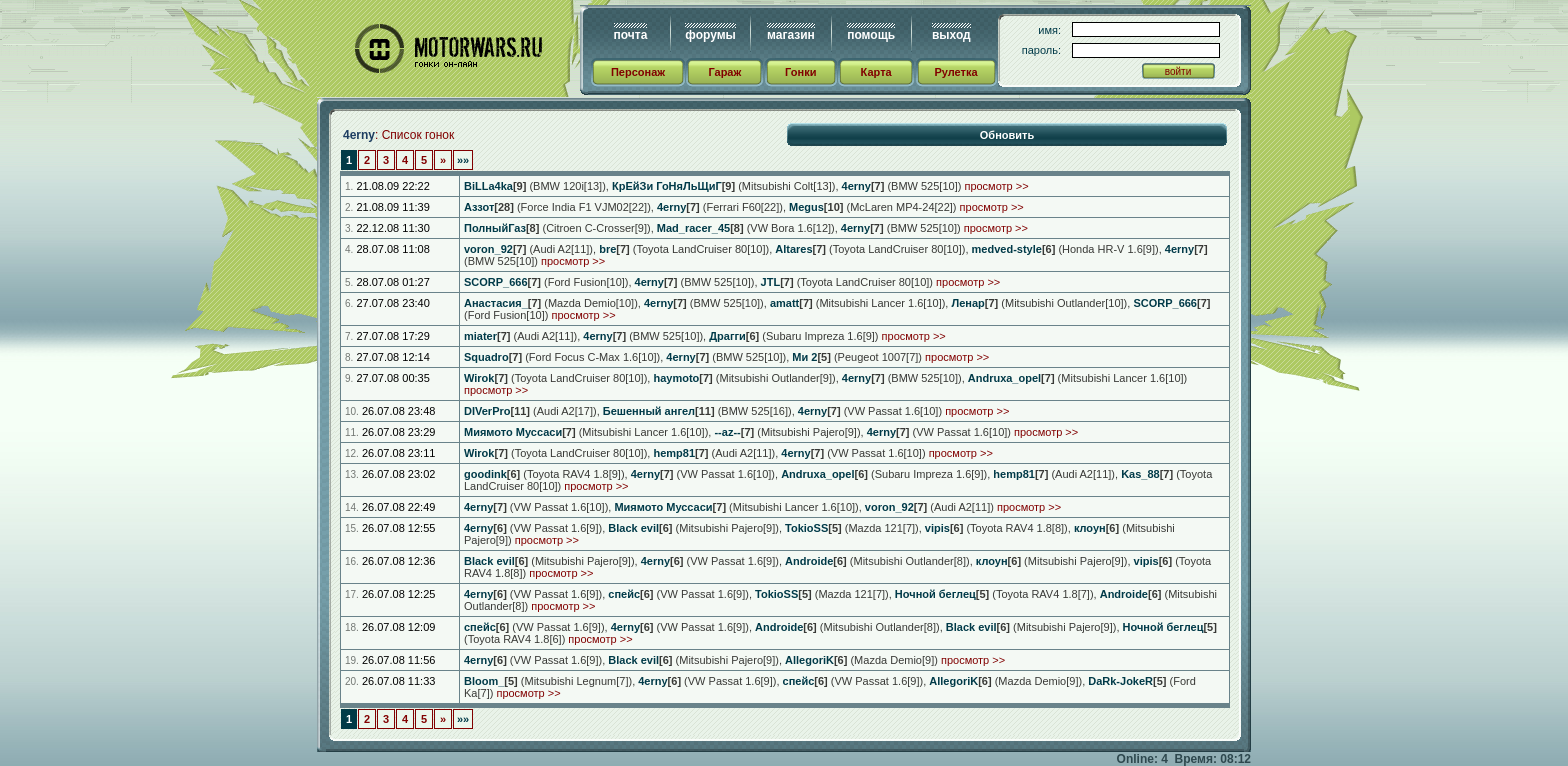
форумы (710, 35)
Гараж (724, 72)
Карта (876, 72)
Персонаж (638, 72)
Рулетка (955, 72)
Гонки (800, 72)
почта (631, 35)
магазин (791, 35)
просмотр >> (996, 186)
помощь (871, 35)
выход (951, 35)
